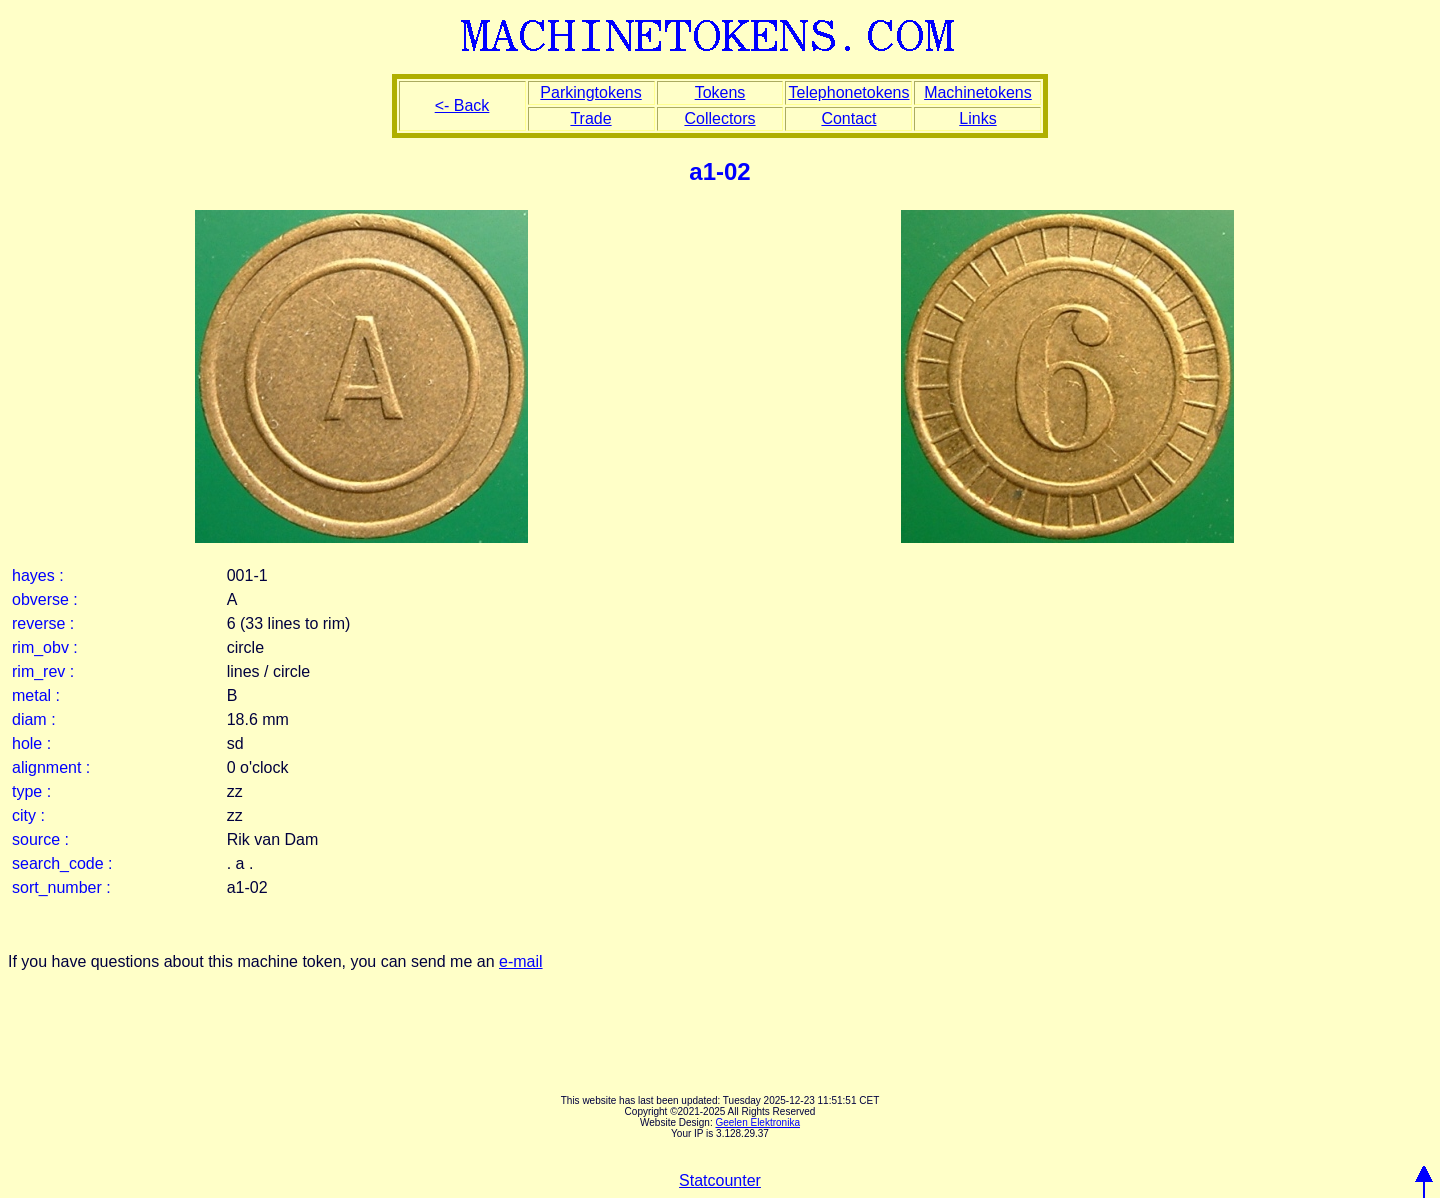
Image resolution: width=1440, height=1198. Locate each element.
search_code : (62, 863)
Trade (590, 118)
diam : (34, 719)
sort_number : (61, 887)
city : (28, 815)
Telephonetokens (848, 92)
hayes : (38, 575)
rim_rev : (43, 671)
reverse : (43, 623)
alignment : (51, 767)
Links (977, 118)
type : (31, 791)
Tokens (720, 92)
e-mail (521, 961)
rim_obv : (45, 647)
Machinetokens (978, 92)
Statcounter (720, 1180)
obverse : (45, 599)
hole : (31, 743)
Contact (848, 118)
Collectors (719, 118)
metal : (36, 695)
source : (40, 839)
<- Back (462, 105)
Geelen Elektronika (757, 1122)
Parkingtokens (590, 92)
